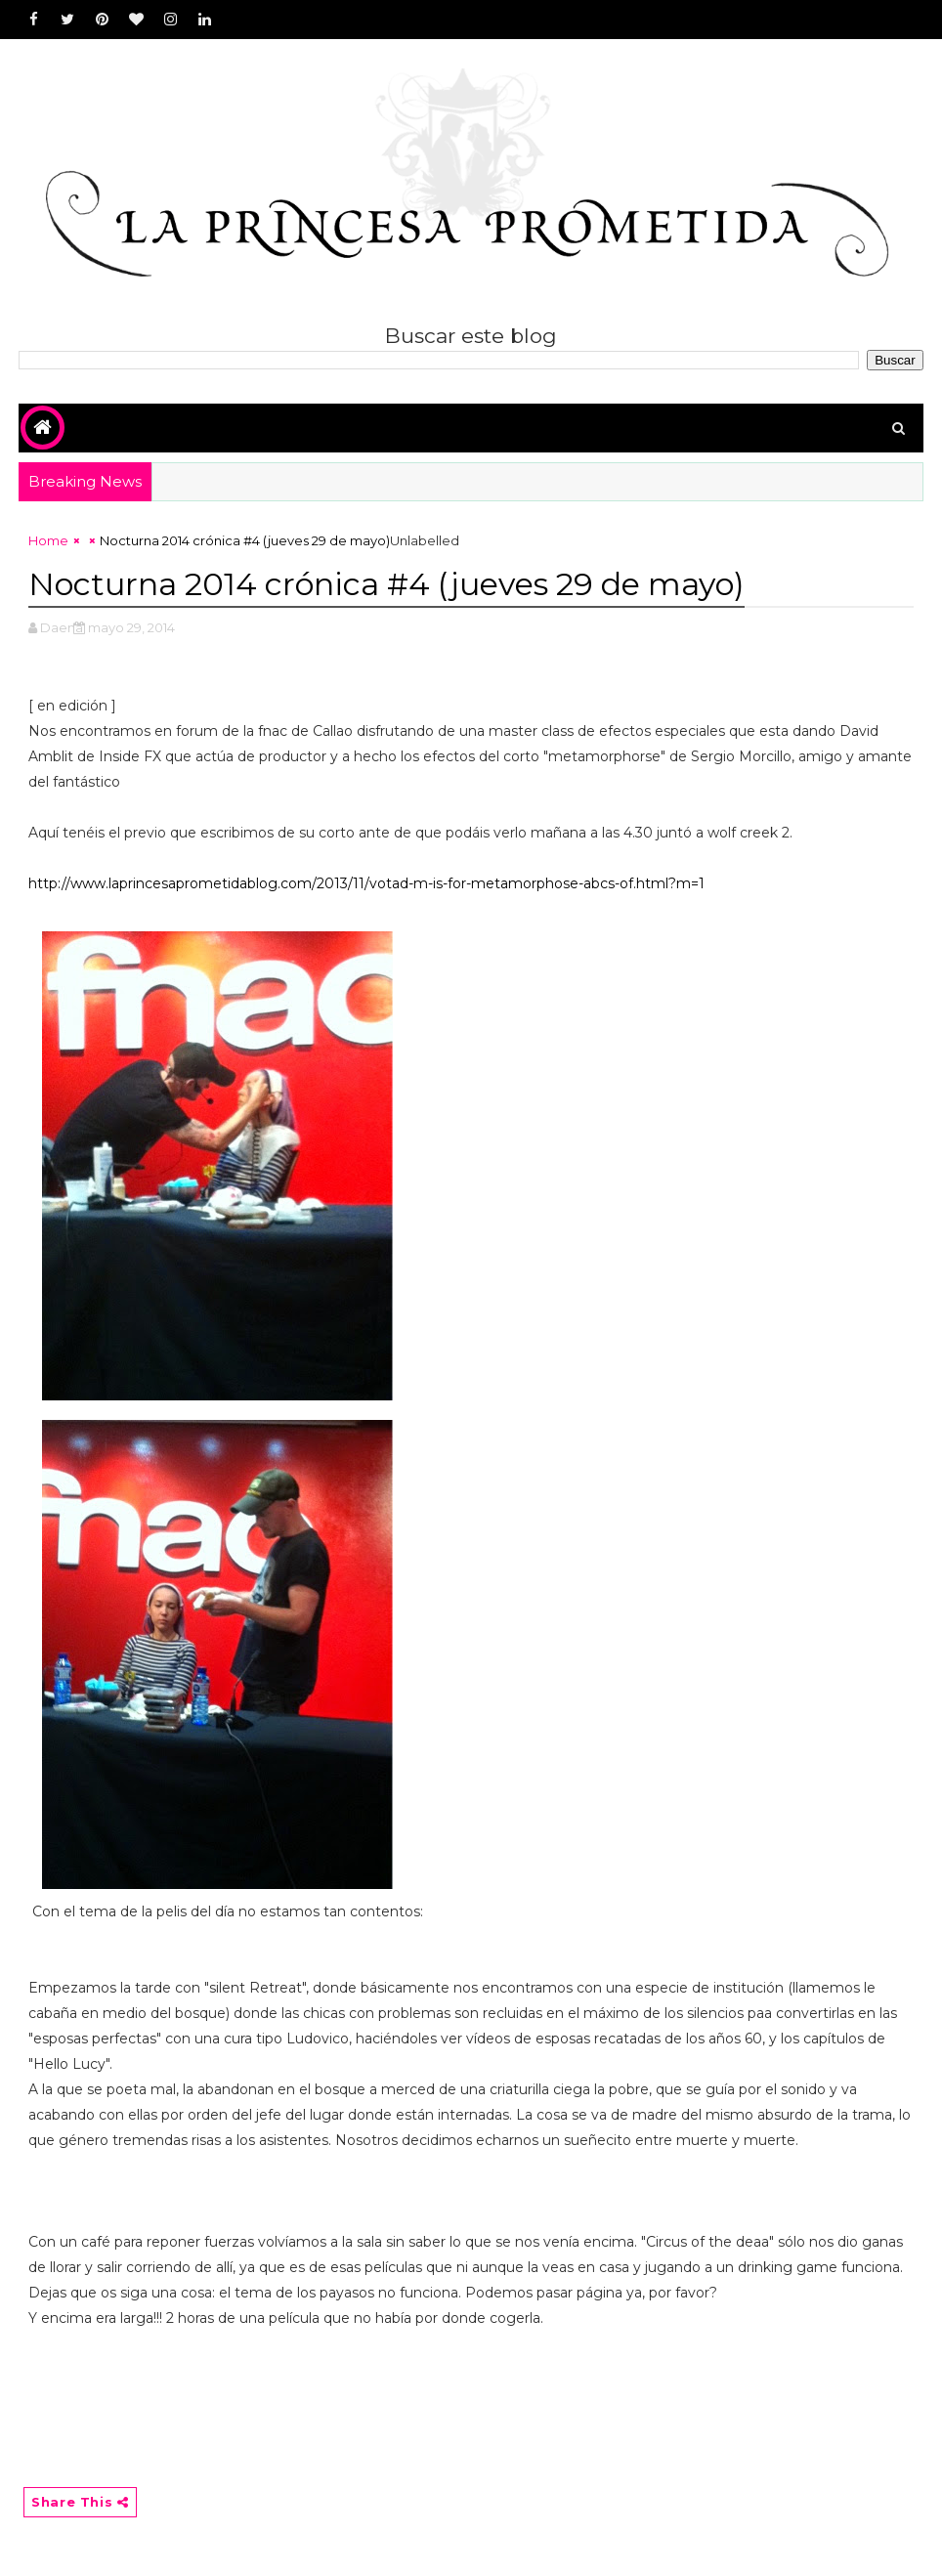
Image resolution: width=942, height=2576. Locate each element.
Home (48, 540)
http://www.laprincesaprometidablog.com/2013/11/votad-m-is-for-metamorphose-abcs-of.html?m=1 (366, 883)
